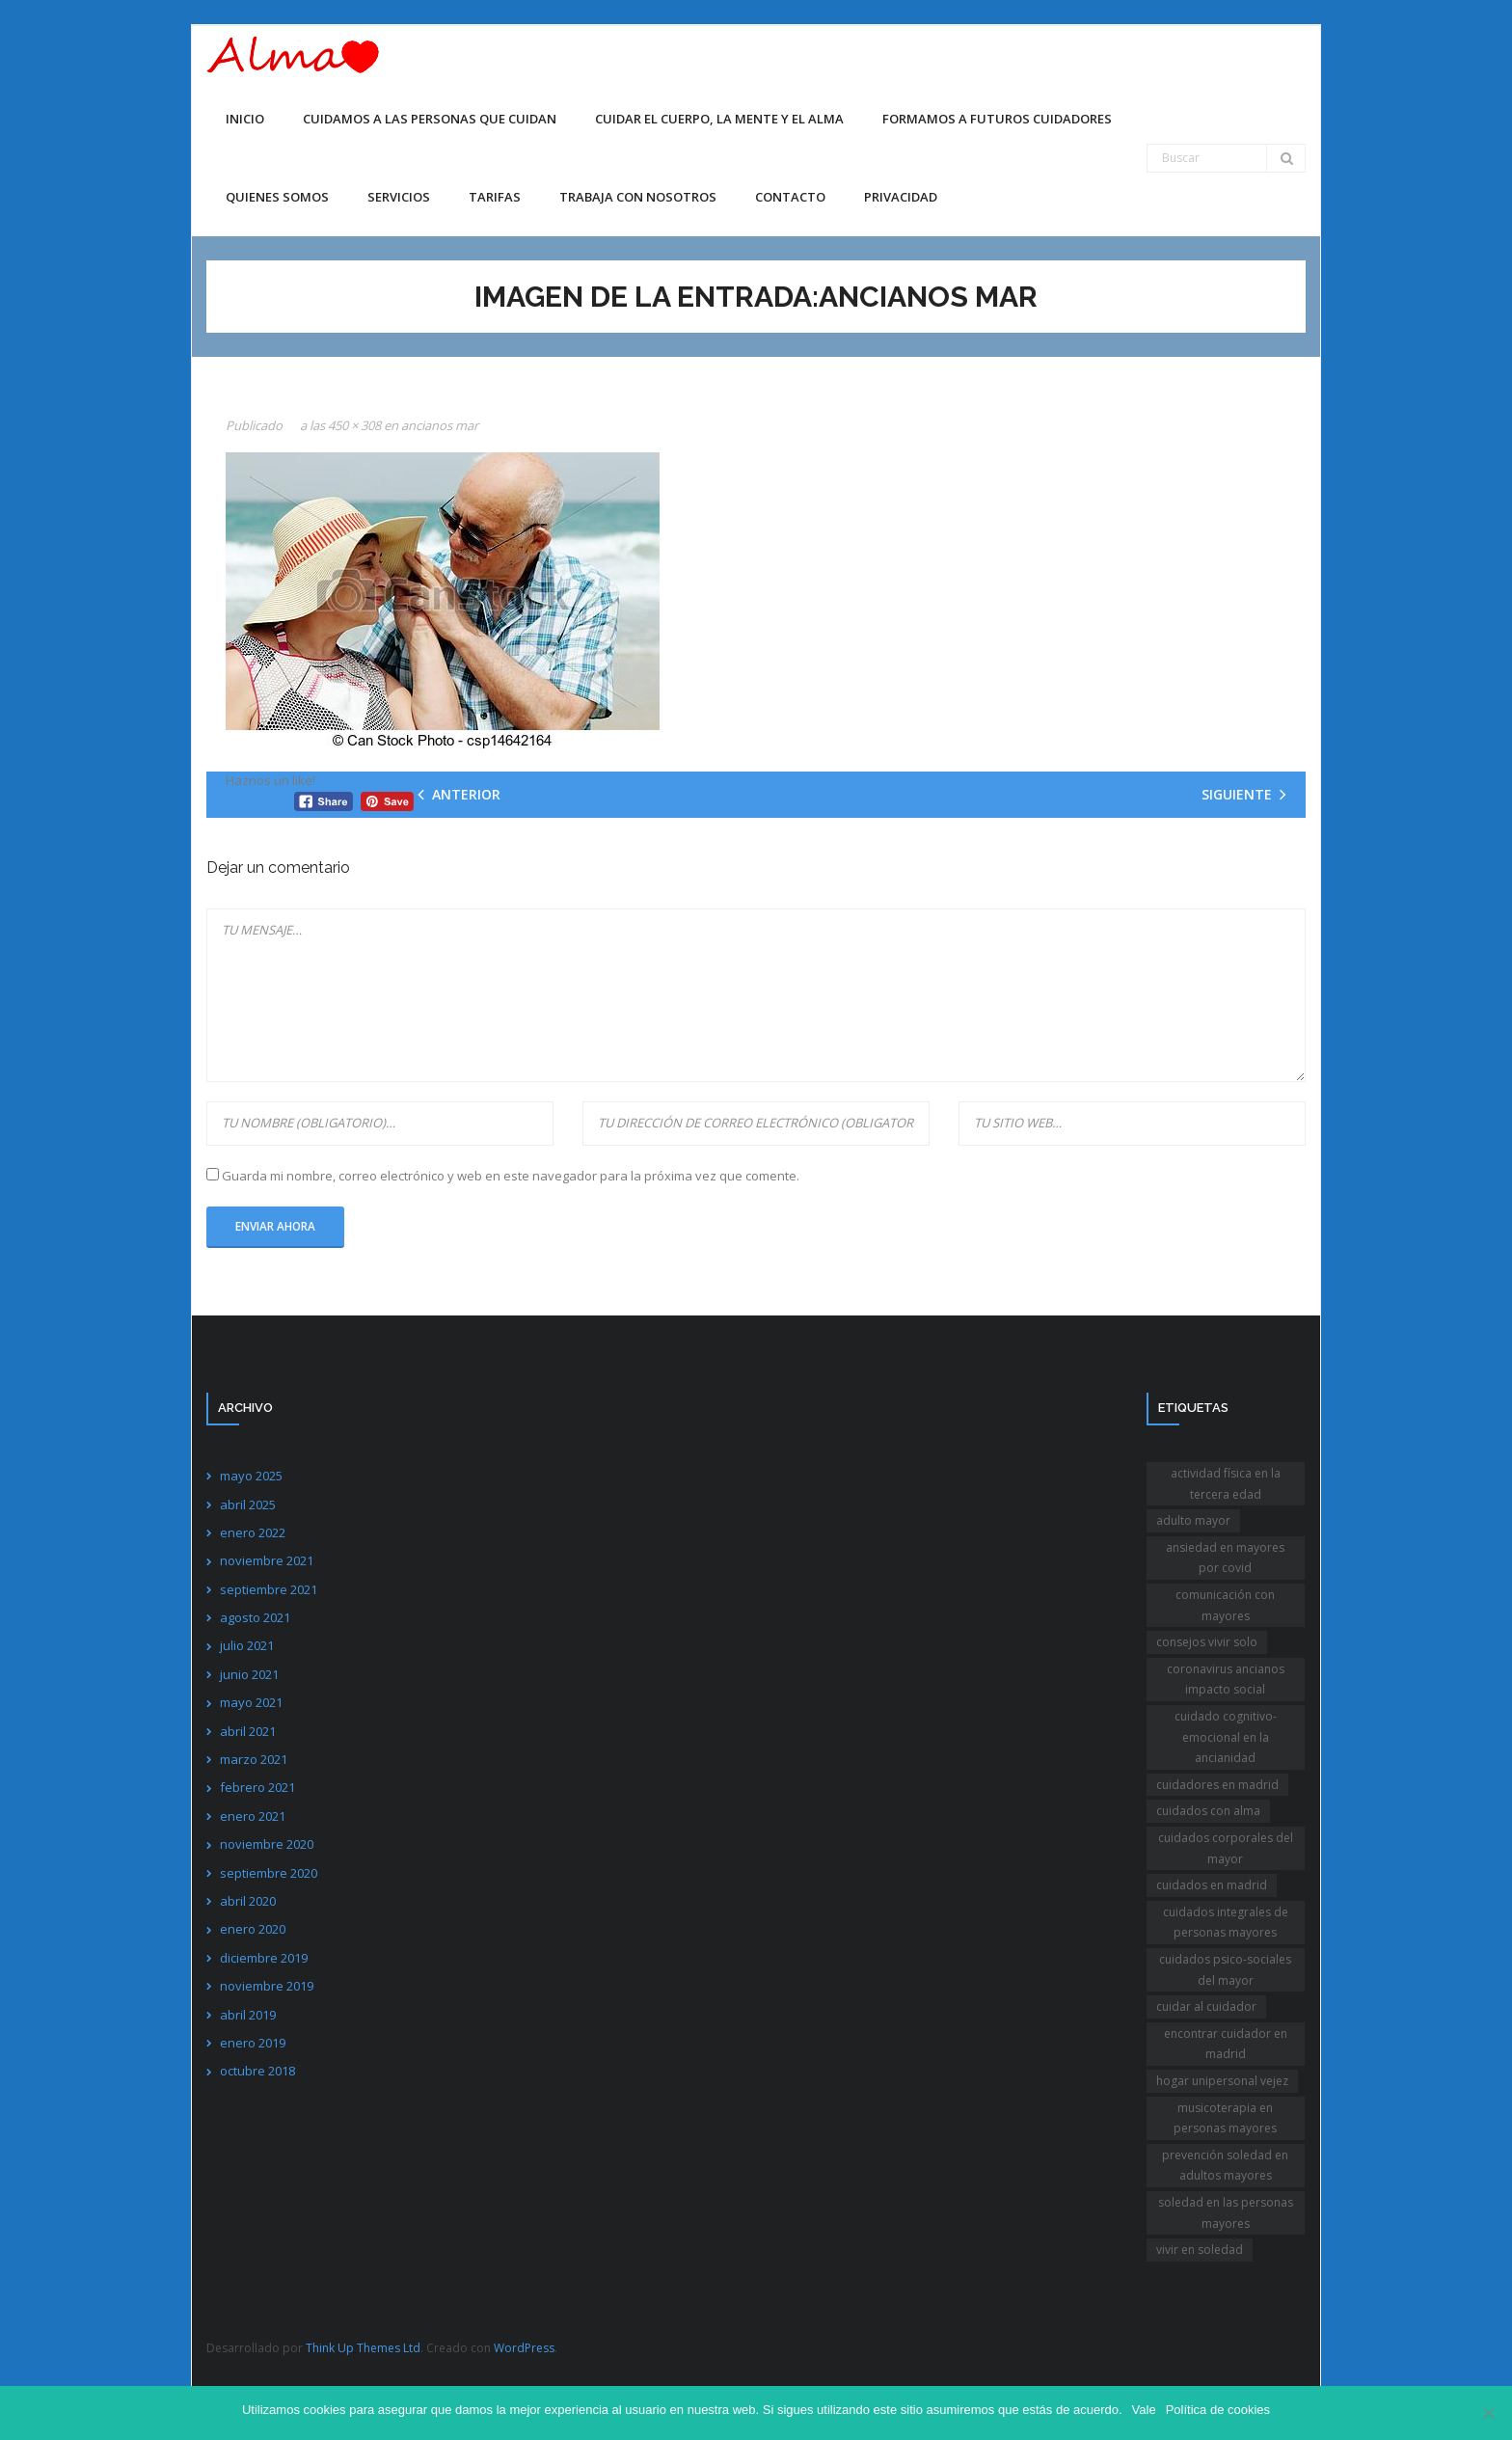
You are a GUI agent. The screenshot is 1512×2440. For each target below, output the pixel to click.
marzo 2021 (253, 1759)
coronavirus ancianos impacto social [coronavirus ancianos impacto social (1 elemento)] (1225, 1679)
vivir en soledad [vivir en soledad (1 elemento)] (1199, 2249)
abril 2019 (248, 2014)
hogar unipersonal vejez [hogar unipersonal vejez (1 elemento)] (1222, 2081)
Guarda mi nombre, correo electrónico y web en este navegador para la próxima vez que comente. (510, 1175)
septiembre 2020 (268, 1873)
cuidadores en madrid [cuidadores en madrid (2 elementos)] (1217, 1784)
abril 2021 (248, 1731)
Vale (1144, 2409)
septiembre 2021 (268, 1589)
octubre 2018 (257, 2070)
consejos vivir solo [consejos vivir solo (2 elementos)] (1206, 1642)
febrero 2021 (257, 1787)
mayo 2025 (251, 1475)
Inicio (245, 118)
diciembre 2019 (264, 1957)
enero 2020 (252, 1929)
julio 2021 (247, 1645)
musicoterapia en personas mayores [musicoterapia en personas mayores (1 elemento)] (1225, 2118)
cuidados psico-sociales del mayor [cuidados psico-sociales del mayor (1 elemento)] (1225, 1970)
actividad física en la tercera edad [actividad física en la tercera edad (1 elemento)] (1226, 1484)
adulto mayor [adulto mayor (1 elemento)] (1193, 1520)
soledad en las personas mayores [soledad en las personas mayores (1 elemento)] (1225, 2213)
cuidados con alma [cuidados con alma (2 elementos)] (1208, 1811)
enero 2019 (252, 2042)
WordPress (524, 2348)
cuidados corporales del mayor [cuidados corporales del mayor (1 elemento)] (1225, 1848)
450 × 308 (354, 425)
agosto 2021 (255, 1617)
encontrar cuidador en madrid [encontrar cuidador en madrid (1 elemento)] (1225, 2044)
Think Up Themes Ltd (363, 2348)
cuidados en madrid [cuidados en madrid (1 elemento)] (1211, 1885)
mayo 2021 (251, 1702)
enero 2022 (252, 1532)
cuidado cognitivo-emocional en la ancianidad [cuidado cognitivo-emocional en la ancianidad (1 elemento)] (1225, 1737)
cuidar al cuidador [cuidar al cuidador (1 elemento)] (1206, 2006)
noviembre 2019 (266, 1985)
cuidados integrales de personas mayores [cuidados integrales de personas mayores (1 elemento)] (1225, 1922)
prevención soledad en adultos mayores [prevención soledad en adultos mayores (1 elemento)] (1225, 2165)
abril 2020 (248, 1901)
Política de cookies (1218, 2409)
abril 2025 (248, 1504)
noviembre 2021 (266, 1560)
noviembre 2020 (266, 1844)
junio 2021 (249, 1674)
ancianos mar (439, 425)
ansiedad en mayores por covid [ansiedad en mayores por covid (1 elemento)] (1225, 1558)
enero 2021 (252, 1816)
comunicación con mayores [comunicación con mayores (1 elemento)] (1225, 1605)
